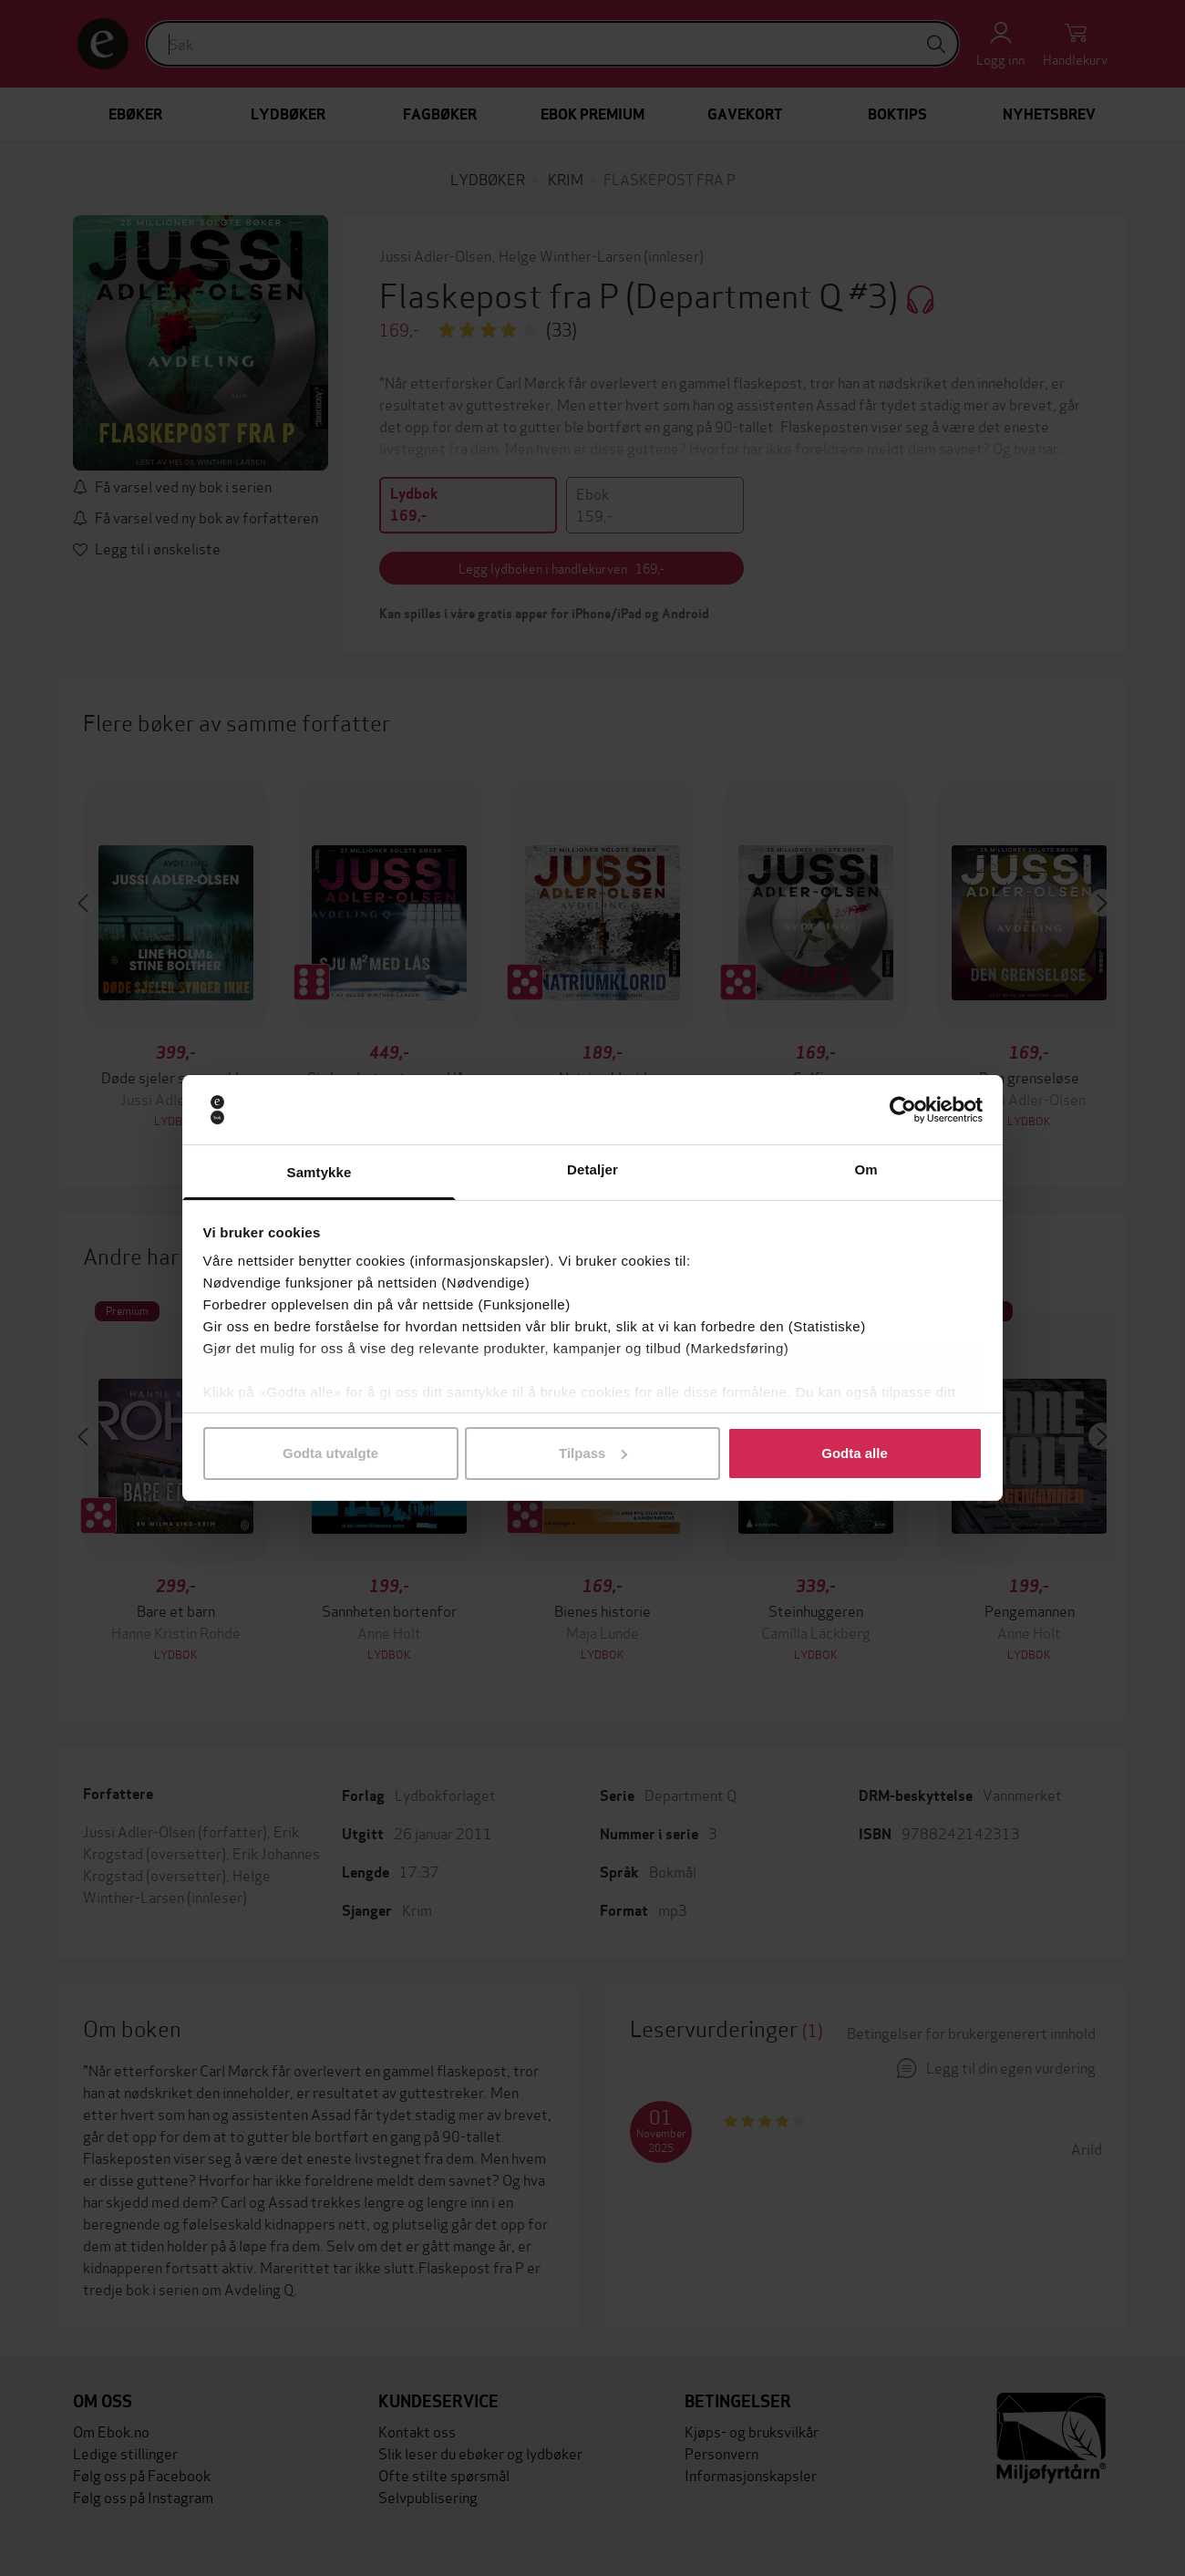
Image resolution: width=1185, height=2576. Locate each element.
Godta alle (854, 1453)
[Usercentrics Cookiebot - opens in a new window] (903, 1109)
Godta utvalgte (330, 1453)
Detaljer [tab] (592, 1169)
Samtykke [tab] (319, 1172)
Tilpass (593, 1453)
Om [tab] (865, 1169)
